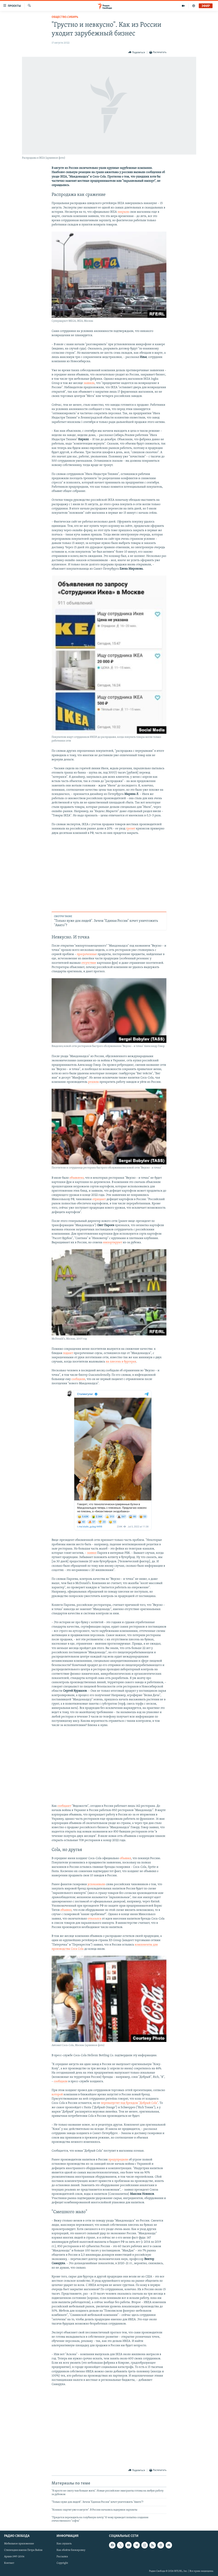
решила (93, 1082)
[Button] (136, 52)
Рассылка (62, 2556)
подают (68, 1353)
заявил (91, 1553)
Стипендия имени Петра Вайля (23, 2550)
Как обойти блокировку (71, 2550)
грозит (130, 828)
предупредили (118, 2159)
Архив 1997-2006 (14, 2556)
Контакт (9, 2563)
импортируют (112, 1242)
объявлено (76, 1178)
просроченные (87, 954)
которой (57, 2094)
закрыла (123, 212)
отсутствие (88, 963)
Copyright (62, 2563)
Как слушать (64, 2543)
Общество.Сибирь (65, 17)
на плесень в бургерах (121, 1361)
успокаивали (96, 1884)
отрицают (99, 1199)
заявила (89, 383)
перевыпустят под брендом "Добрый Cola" (129, 2103)
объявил (125, 1858)
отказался (94, 1918)
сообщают (64, 1806)
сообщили (78, 1379)
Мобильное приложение (19, 2543)
